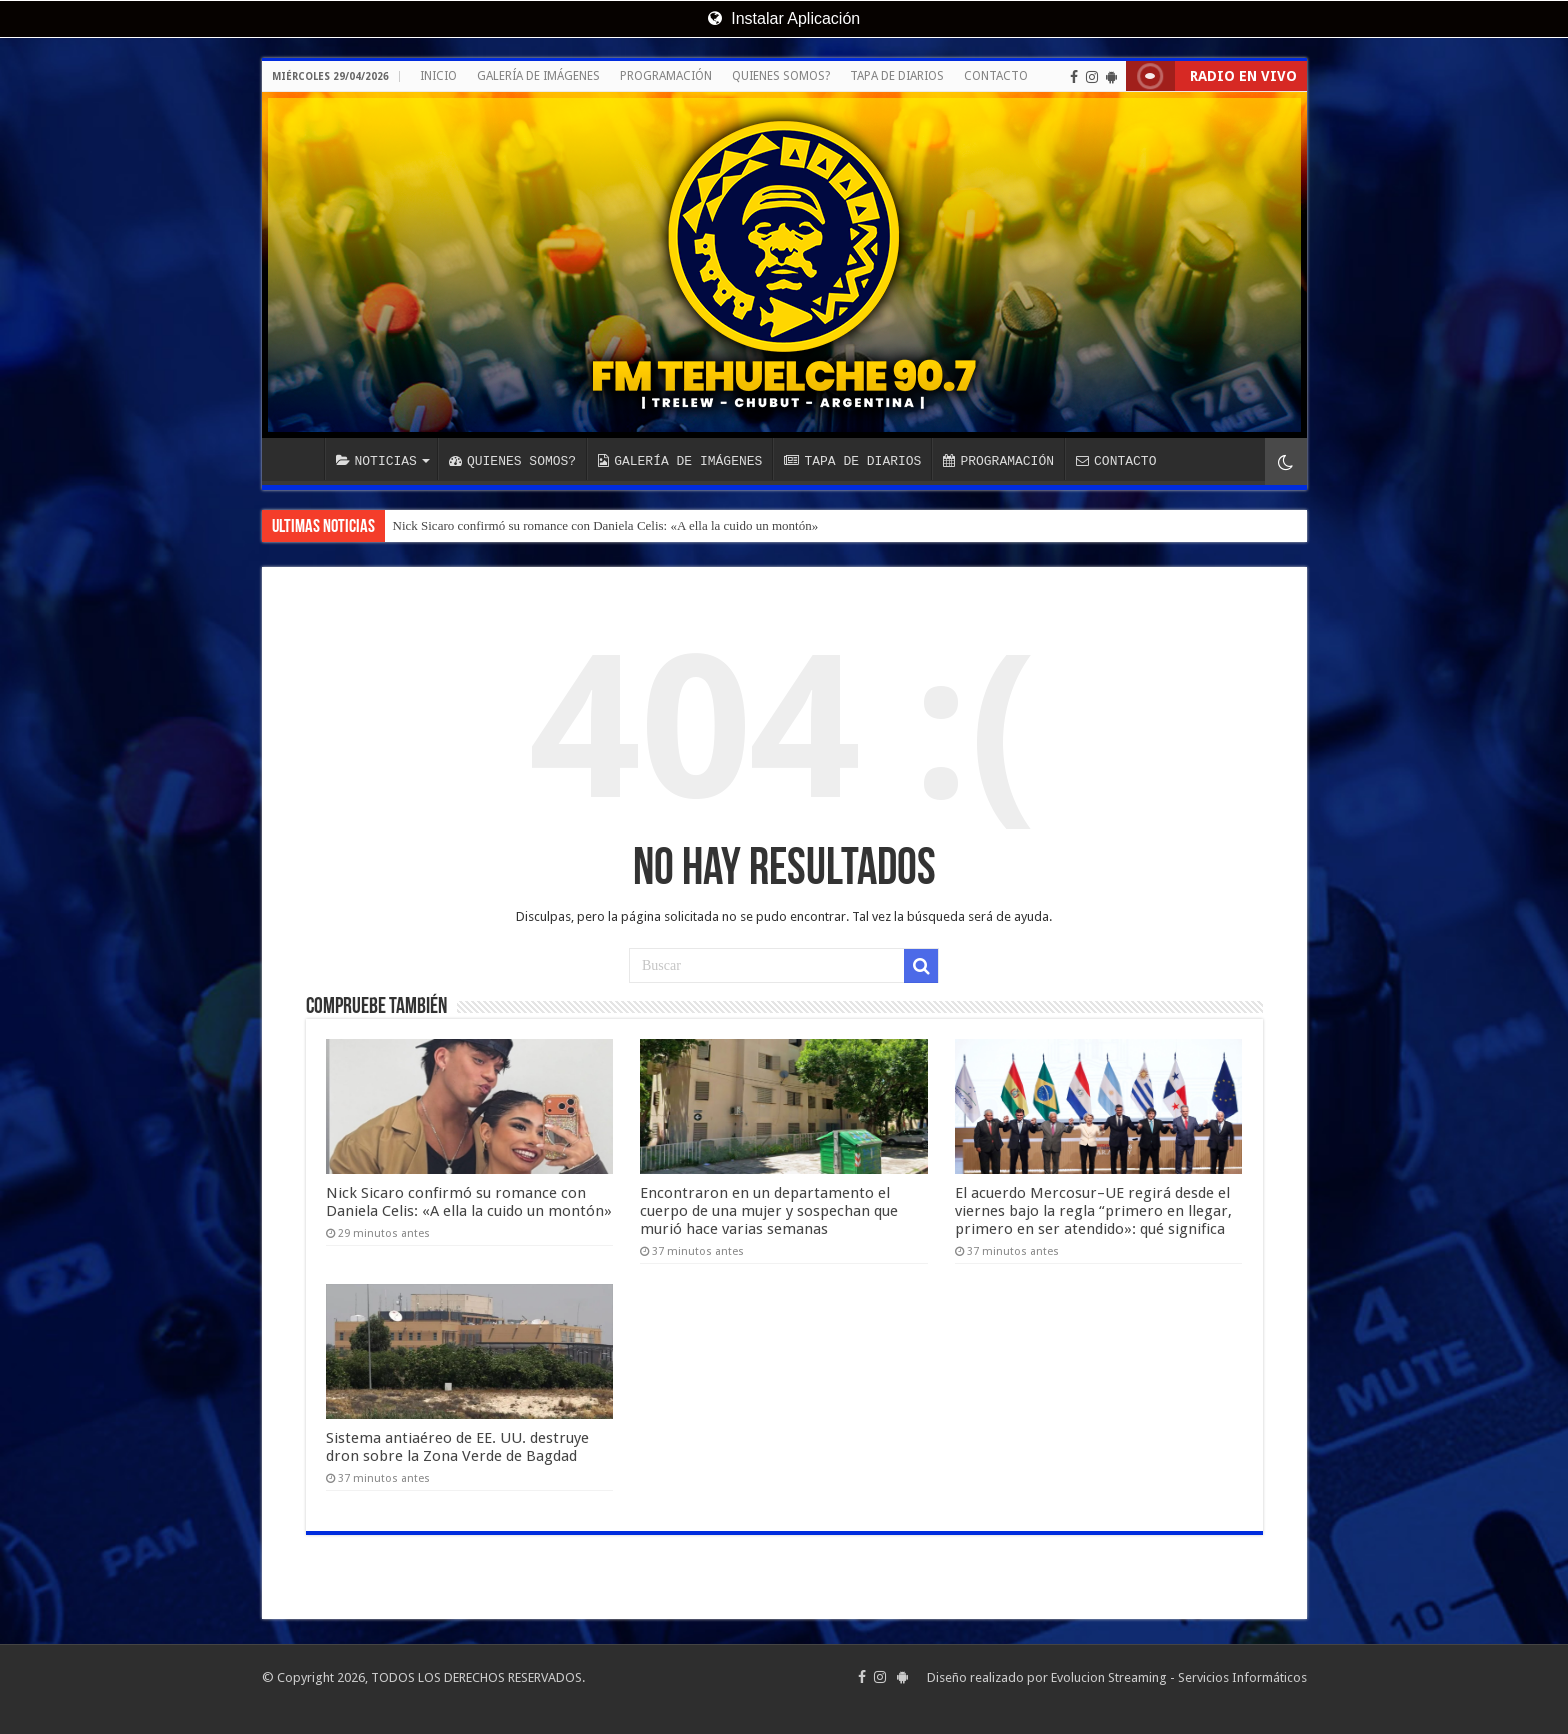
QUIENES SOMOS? (781, 76)
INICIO (438, 76)
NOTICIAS (376, 461)
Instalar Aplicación (784, 18)
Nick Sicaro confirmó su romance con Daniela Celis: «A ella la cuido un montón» (606, 525)
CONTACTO (996, 76)
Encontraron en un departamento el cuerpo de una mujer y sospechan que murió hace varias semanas (769, 1211)
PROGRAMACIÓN (666, 76)
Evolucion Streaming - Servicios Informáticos (1179, 1677)
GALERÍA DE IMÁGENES (538, 76)
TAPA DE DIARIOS (897, 76)
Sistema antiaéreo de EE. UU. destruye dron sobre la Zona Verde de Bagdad (457, 1447)
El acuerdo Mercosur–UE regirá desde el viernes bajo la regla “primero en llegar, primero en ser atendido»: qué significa (1093, 1211)
